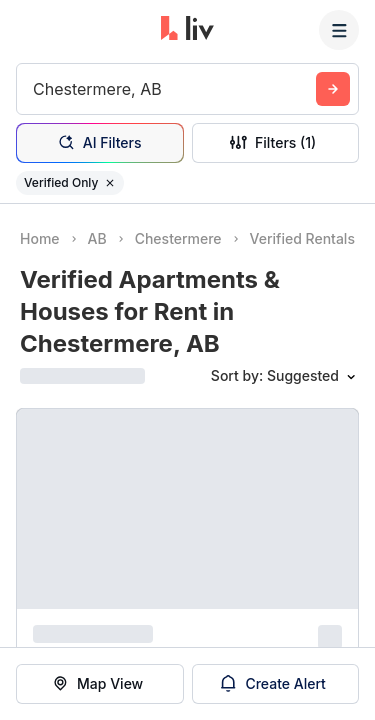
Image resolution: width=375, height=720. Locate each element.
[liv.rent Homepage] (187, 30)
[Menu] (339, 30)
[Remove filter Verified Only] (110, 183)
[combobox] (35, 89)
